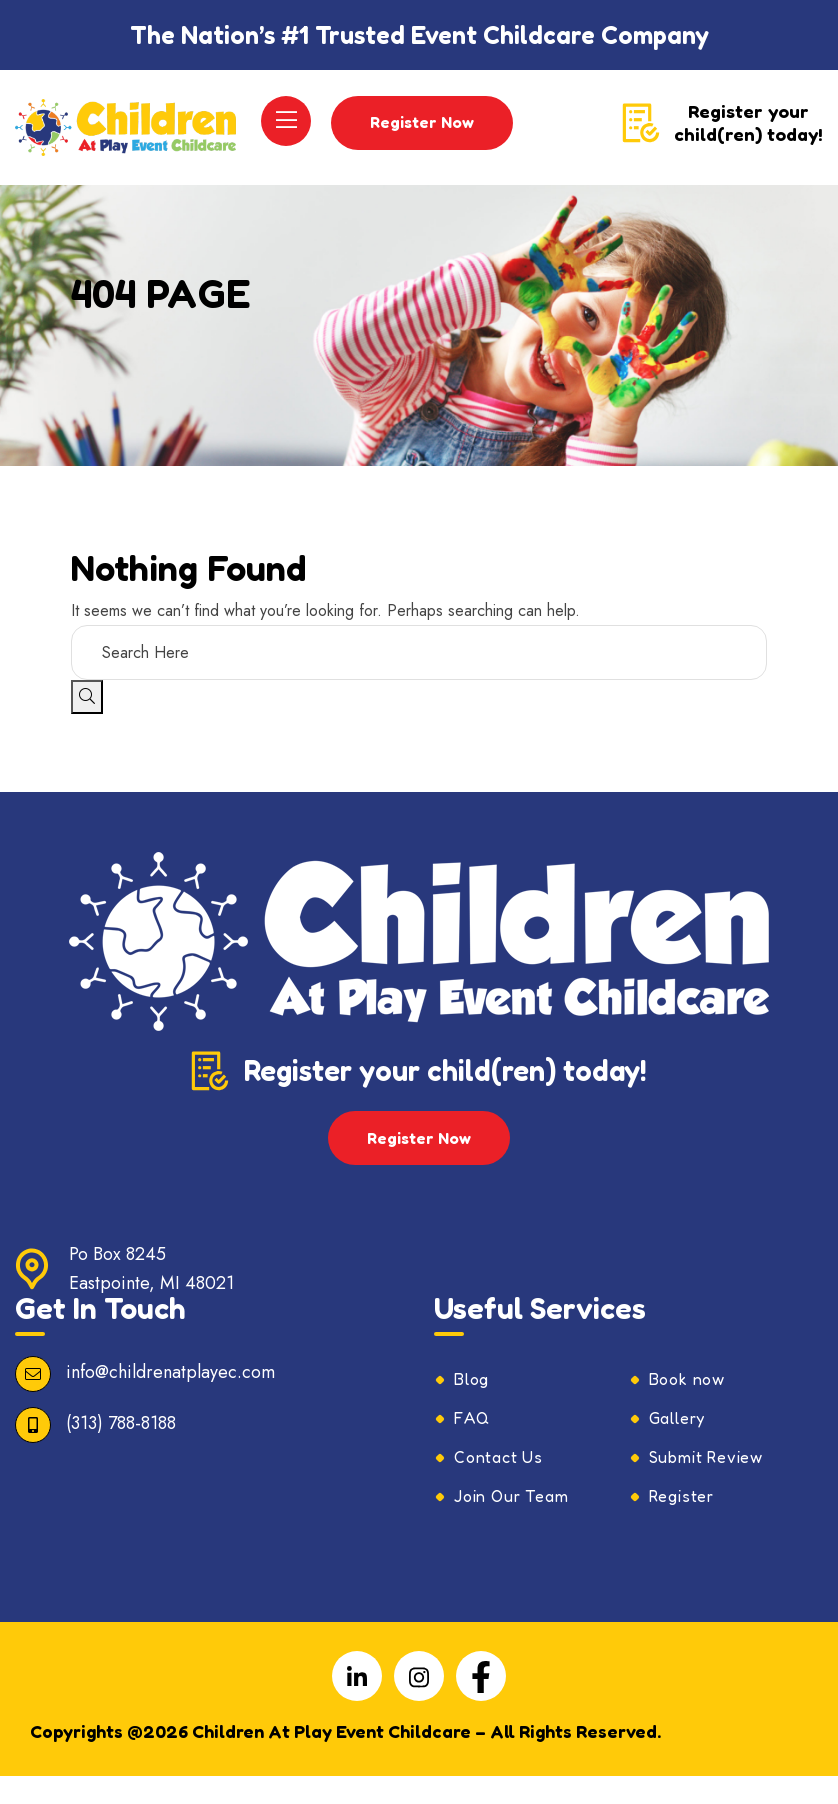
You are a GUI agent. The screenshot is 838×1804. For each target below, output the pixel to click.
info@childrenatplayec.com (170, 1400)
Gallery (677, 1446)
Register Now (423, 136)
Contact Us (498, 1485)
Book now (687, 1407)
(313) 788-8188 (121, 1451)
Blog (471, 1407)
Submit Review (706, 1485)
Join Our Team (511, 1524)
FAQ (471, 1446)
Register (681, 1524)
